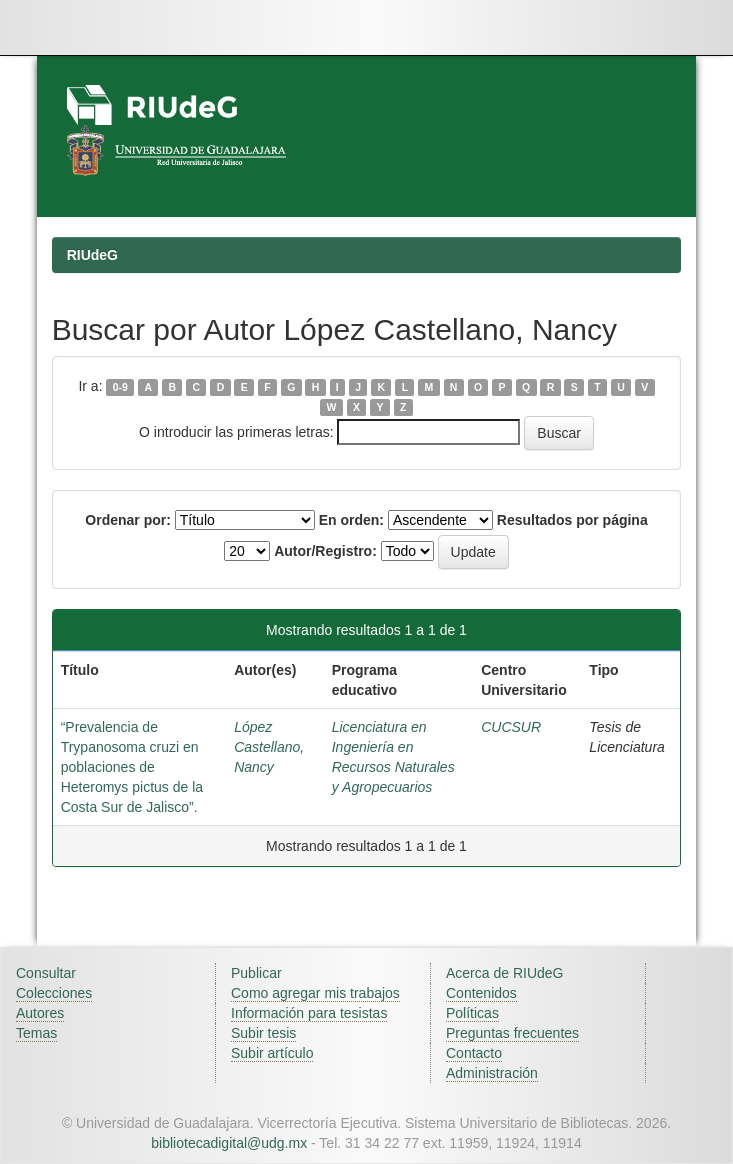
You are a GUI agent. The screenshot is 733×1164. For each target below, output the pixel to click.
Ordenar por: (128, 520)
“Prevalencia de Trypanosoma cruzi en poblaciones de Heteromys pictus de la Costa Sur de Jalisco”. (132, 767)
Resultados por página (572, 520)
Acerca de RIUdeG (505, 973)
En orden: (351, 520)
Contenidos (481, 993)
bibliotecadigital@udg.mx (229, 1143)
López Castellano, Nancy (269, 747)
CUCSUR (511, 727)
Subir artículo (272, 1053)
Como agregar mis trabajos (315, 993)
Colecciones (54, 993)
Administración (492, 1073)
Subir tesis (263, 1033)
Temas (36, 1033)
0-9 (120, 387)
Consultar (46, 973)
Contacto (474, 1053)
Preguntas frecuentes (512, 1033)
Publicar (256, 973)
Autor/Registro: (325, 551)
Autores (40, 1013)
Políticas (472, 1013)
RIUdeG (92, 255)
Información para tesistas (309, 1013)
